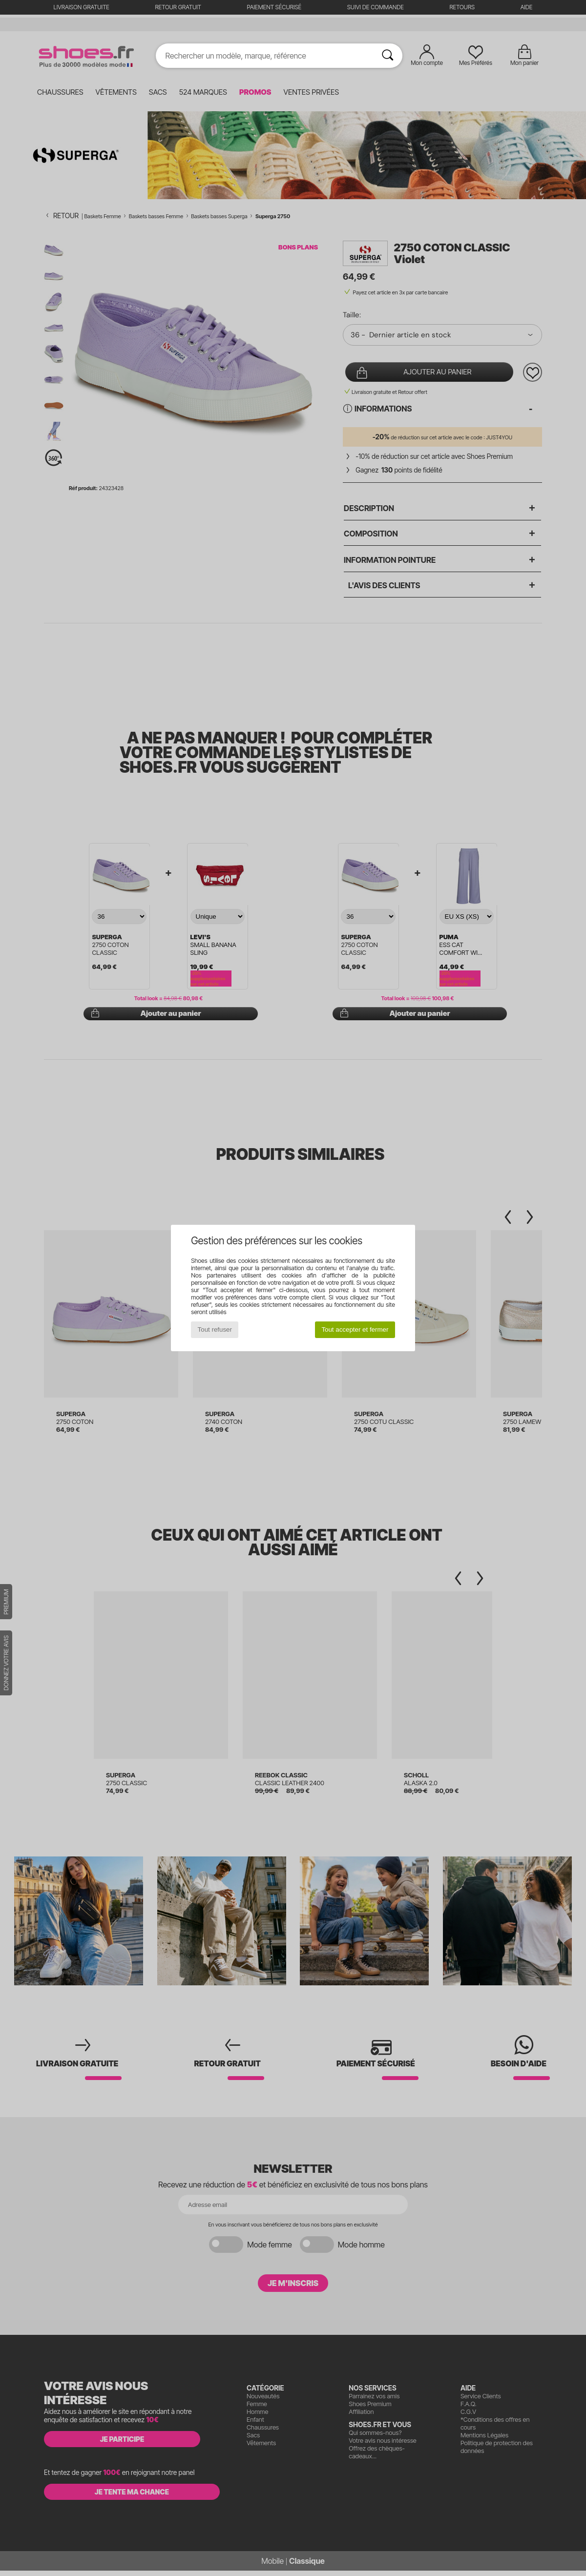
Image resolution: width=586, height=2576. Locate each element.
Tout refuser (215, 1329)
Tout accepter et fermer (354, 1329)
